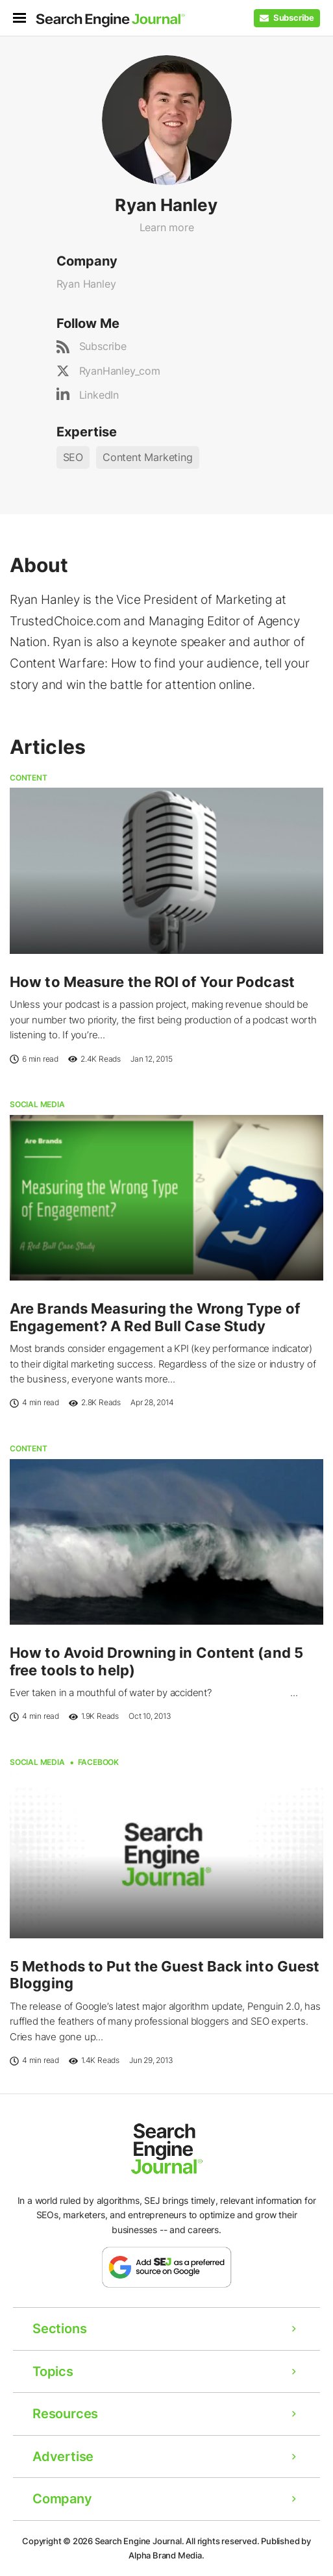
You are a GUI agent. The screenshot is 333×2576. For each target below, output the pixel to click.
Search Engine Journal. (139, 2541)
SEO (73, 457)
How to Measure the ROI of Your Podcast (152, 981)
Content (28, 777)
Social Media (37, 1104)
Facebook (98, 1762)
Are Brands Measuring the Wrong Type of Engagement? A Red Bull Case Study (155, 1317)
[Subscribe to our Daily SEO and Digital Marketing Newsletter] (287, 18)
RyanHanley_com (119, 370)
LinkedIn (99, 394)
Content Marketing (148, 457)
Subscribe (103, 346)
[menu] (24, 17)
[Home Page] (110, 20)
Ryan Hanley (86, 283)
